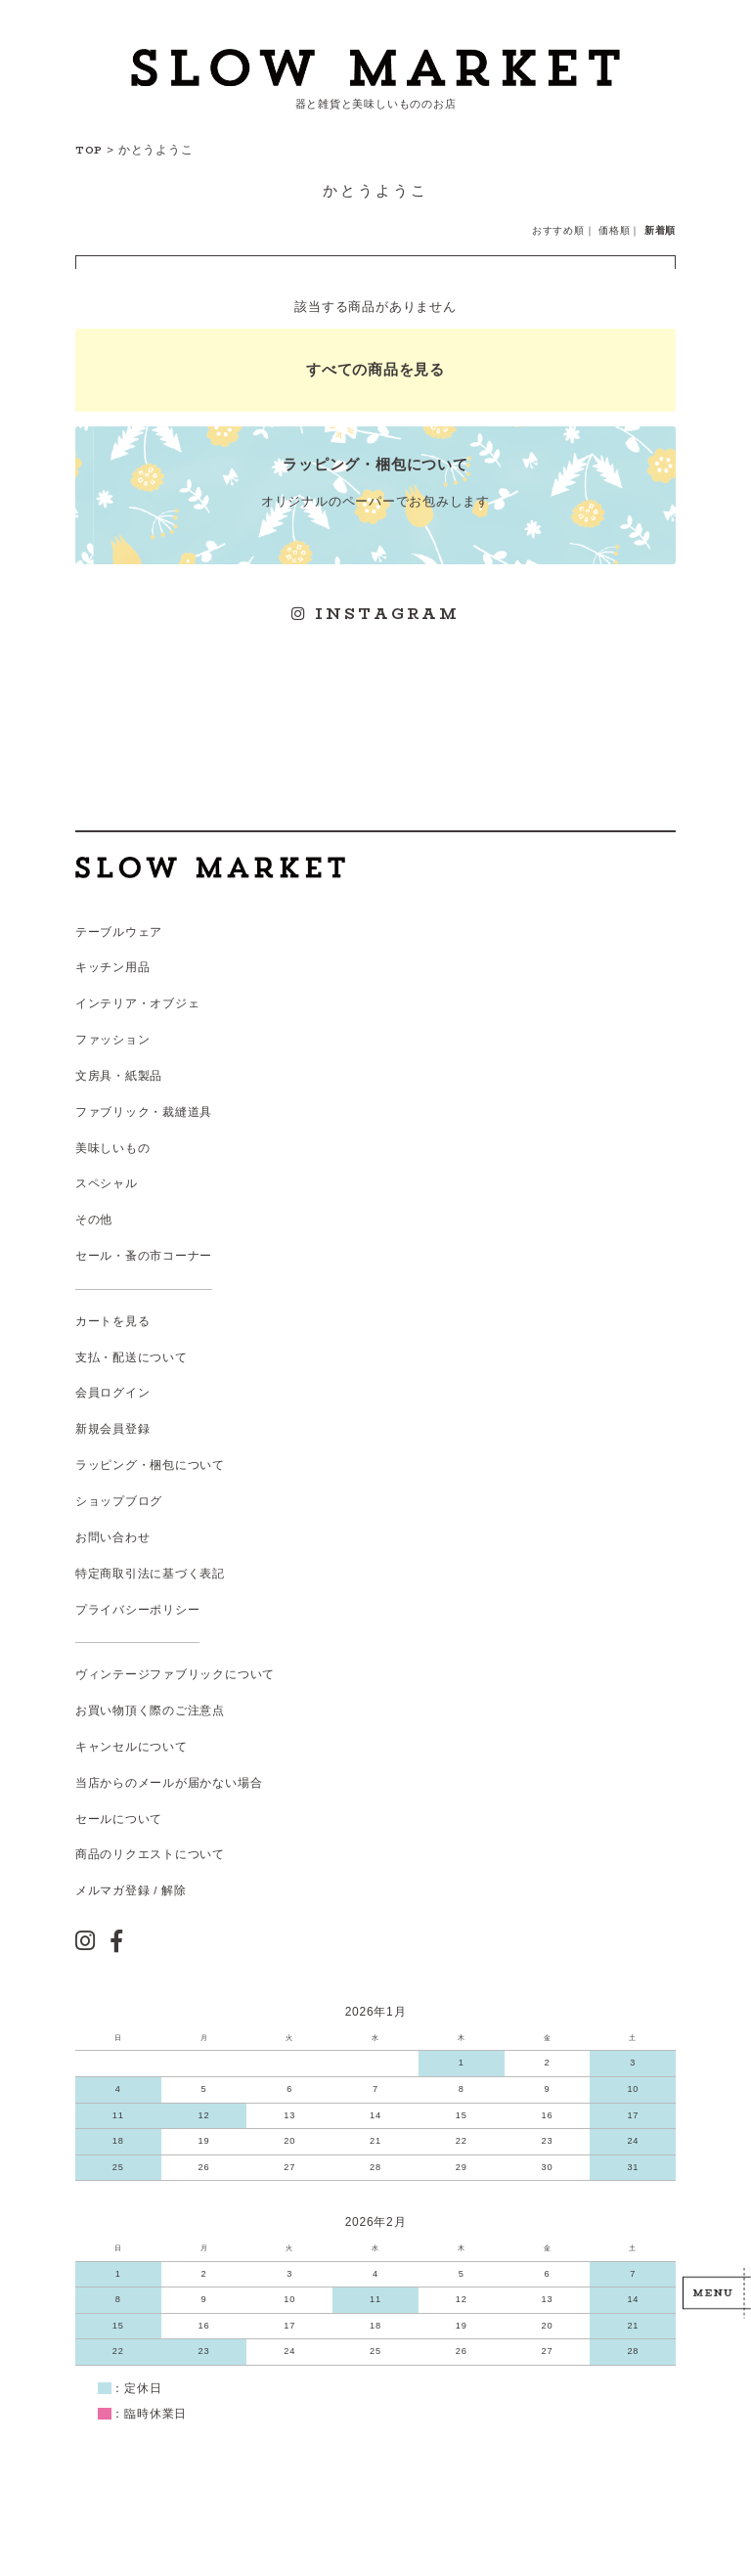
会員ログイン (113, 1393)
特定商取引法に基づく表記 (150, 1573)
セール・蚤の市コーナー (143, 1256)
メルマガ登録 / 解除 (131, 1890)
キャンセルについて (131, 1747)
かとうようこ (156, 149)
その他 (93, 1219)
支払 (88, 1357)
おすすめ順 (558, 230)
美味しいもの (113, 1148)
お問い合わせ (113, 1537)
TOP (89, 149)
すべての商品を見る (375, 369)
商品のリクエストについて (150, 1854)
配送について (150, 1357)
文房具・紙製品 (118, 1076)
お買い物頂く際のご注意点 (150, 1710)
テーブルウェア (118, 932)
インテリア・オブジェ (137, 1003)
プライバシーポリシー (137, 1610)
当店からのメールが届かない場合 (169, 1783)
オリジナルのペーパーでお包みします (376, 481)
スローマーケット (375, 67)
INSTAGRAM (375, 613)
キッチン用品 (113, 967)
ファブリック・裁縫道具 (143, 1112)
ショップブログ (118, 1501)
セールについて (118, 1819)
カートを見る (113, 1321)
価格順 (614, 230)
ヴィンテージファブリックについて (175, 1674)
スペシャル (106, 1183)
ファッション (113, 1039)
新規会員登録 (113, 1429)
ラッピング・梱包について (150, 1465)
